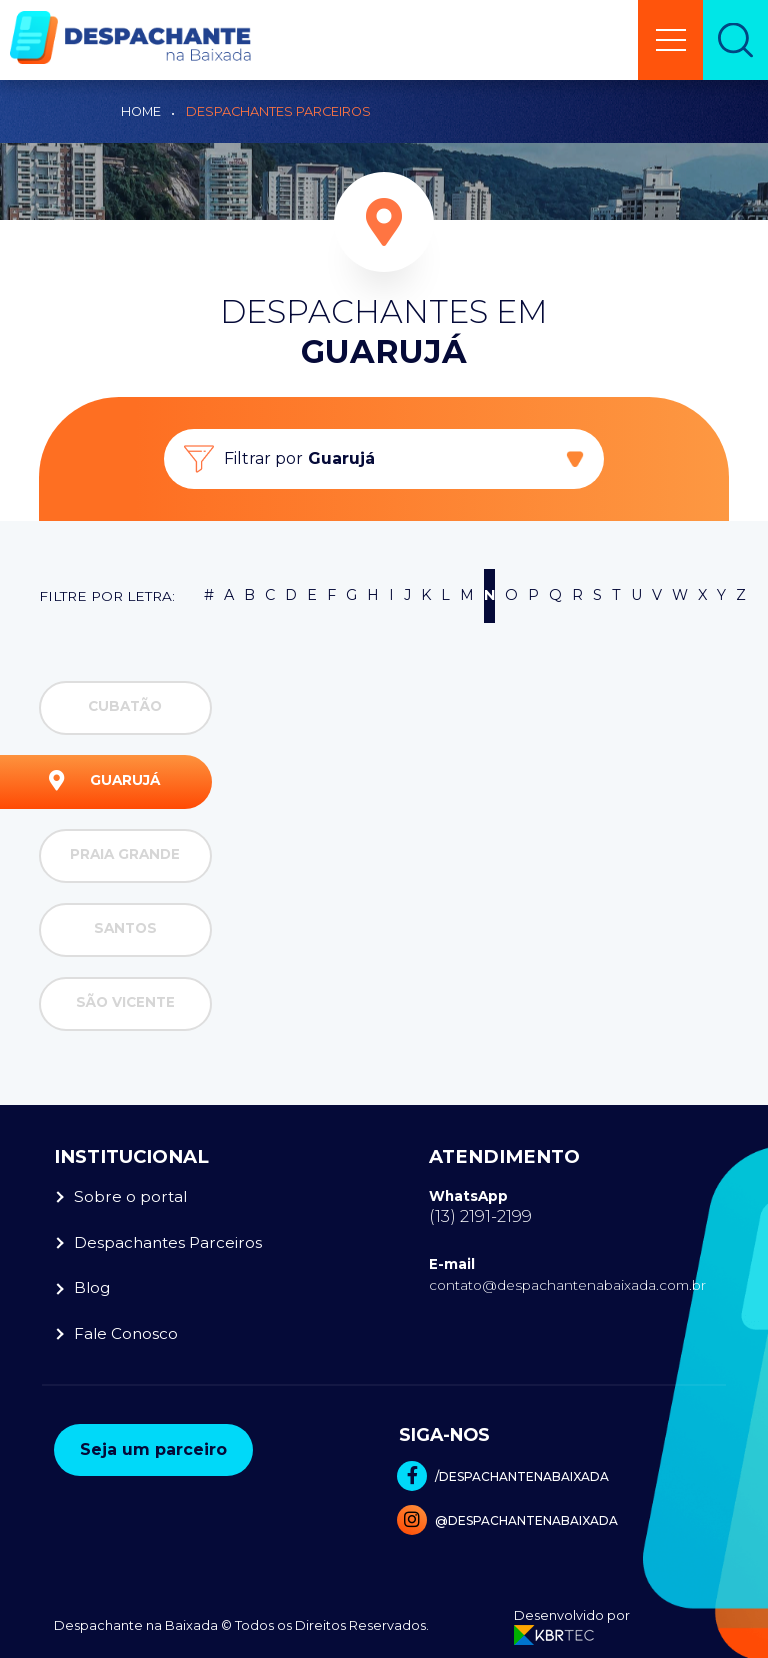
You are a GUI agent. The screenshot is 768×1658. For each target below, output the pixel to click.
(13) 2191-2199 (480, 1216)
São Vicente (112, 1004)
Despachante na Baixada (136, 1625)
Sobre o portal (130, 1196)
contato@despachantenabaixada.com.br (567, 1285)
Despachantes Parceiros (278, 111)
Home (141, 111)
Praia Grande (114, 856)
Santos (103, 930)
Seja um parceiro (153, 1449)
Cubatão (105, 708)
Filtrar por (299, 459)
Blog (92, 1287)
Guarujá (104, 782)
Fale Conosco (126, 1333)
